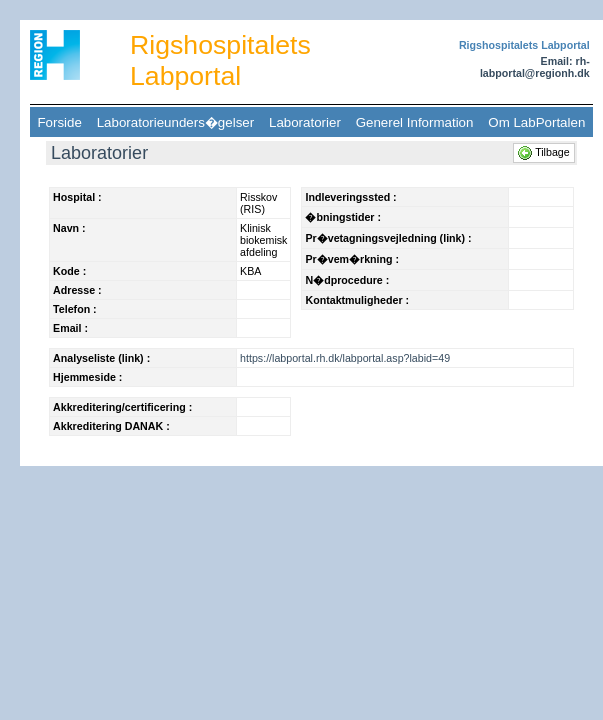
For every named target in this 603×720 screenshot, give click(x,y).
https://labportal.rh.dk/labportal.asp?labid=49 (345, 358)
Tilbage (545, 152)
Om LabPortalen (537, 122)
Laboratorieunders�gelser (175, 122)
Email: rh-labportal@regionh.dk (535, 67)
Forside (59, 122)
